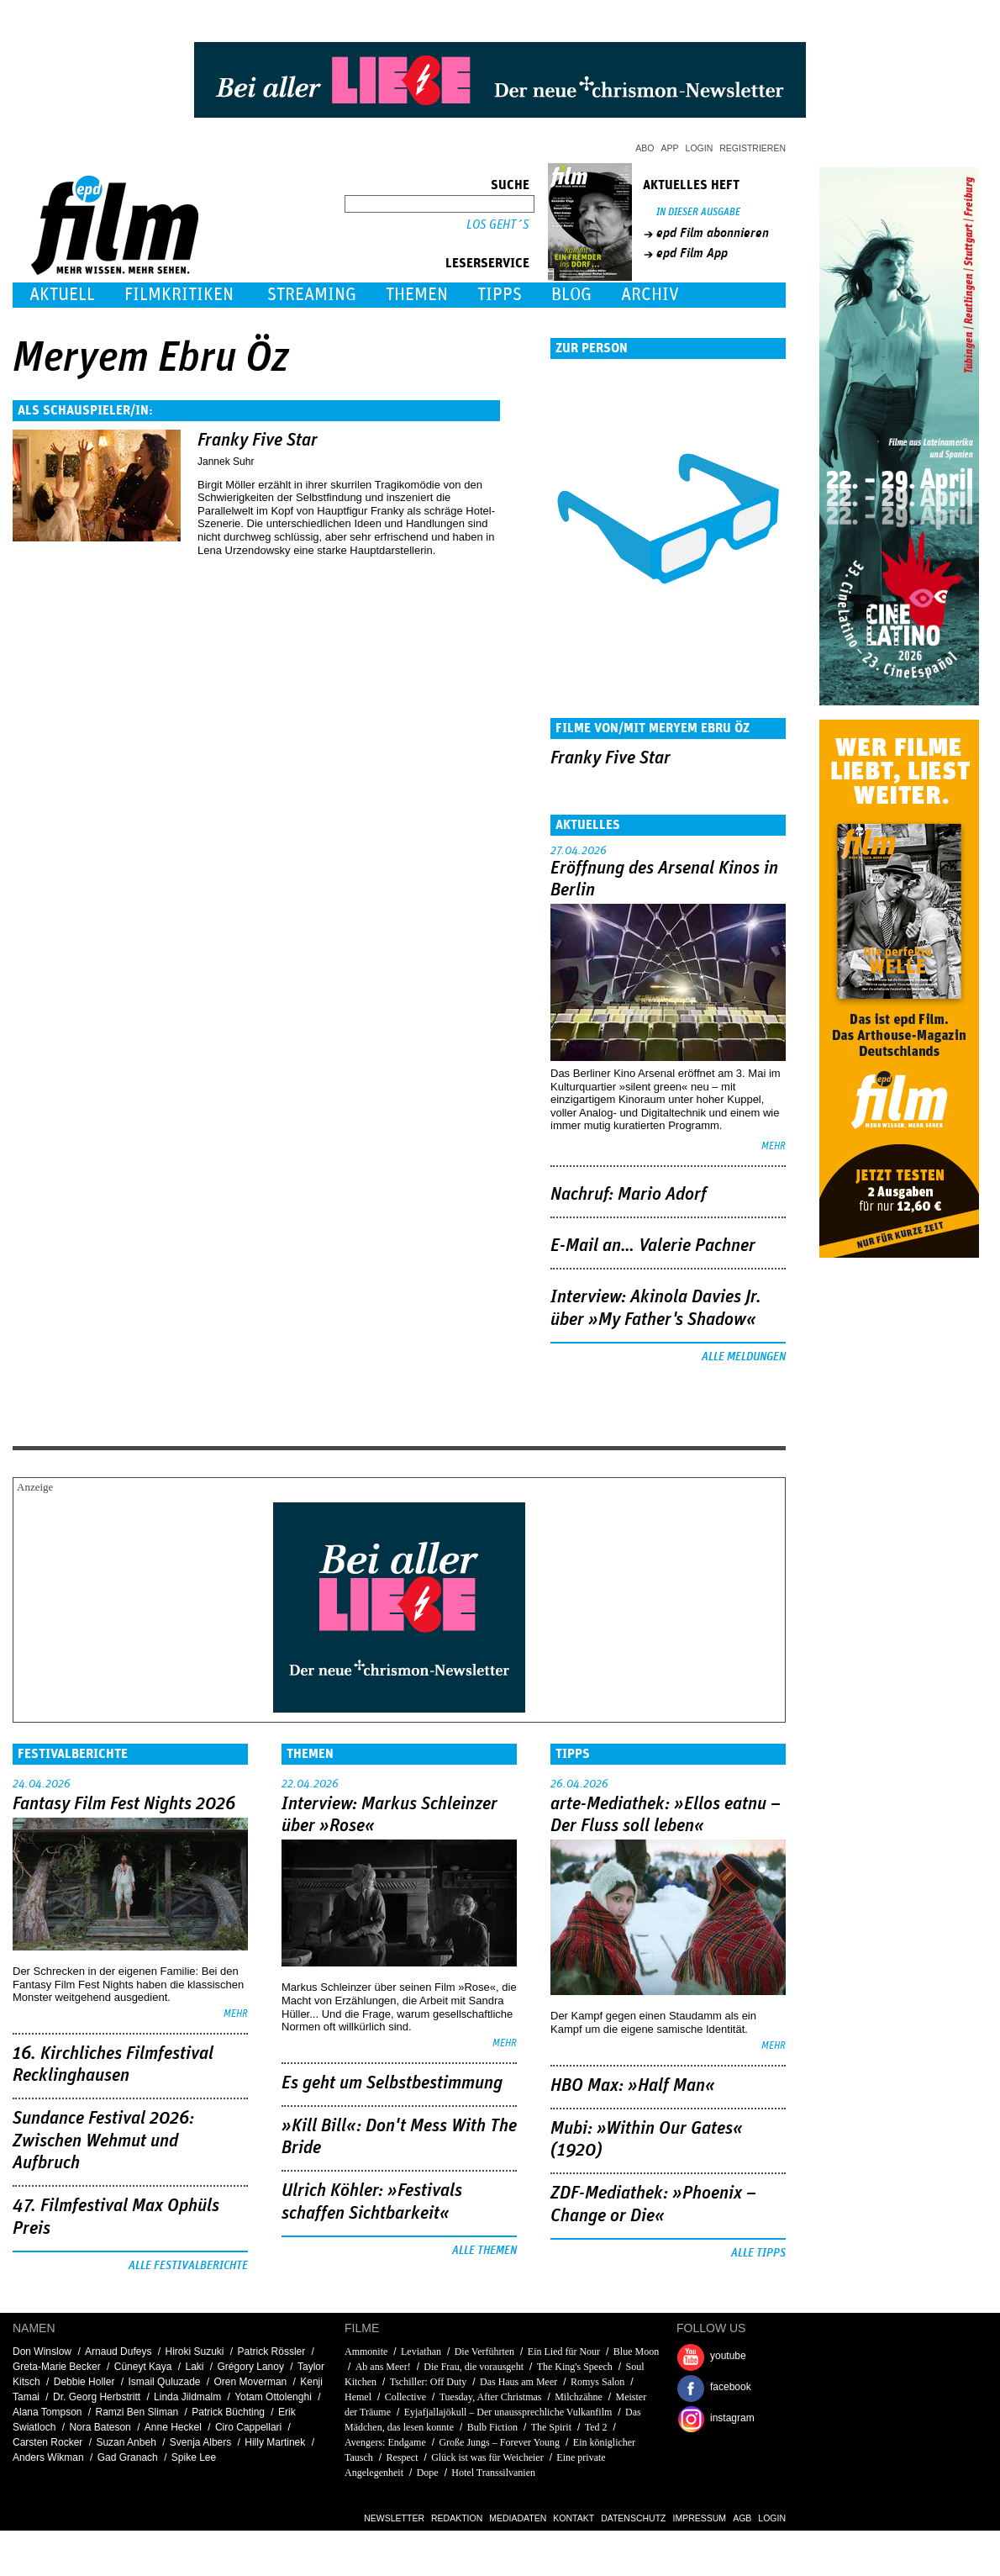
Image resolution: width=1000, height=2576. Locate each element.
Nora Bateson (99, 2427)
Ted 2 (596, 2427)
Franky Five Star (257, 440)
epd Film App (692, 253)
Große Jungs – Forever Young (499, 2442)
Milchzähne (579, 2397)
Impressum (700, 2518)
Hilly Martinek (275, 2442)
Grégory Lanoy (251, 2367)
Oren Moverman (250, 2382)
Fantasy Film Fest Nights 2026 (124, 1804)
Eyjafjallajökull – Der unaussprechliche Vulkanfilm (508, 2412)
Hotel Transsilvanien (493, 2472)
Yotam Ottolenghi (273, 2397)
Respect (402, 2457)
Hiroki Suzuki (194, 2351)
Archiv (650, 295)
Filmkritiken (179, 295)
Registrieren (752, 148)
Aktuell (62, 295)
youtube (728, 2356)
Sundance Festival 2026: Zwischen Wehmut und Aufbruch (103, 2140)
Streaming (311, 295)
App (670, 148)
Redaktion (456, 2518)
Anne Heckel (173, 2427)
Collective (405, 2397)
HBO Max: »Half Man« (632, 2086)
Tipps (499, 295)
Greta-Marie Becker (57, 2367)
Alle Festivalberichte (188, 2266)
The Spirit (551, 2427)
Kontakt (573, 2518)
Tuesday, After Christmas (490, 2397)
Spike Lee (193, 2457)
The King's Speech (575, 2367)
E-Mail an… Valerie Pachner (652, 1246)
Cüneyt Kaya (143, 2367)
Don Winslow (42, 2351)
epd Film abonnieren (712, 233)
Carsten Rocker (47, 2442)
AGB (742, 2518)
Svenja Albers (200, 2442)
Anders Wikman (48, 2457)
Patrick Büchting (228, 2412)
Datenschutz (633, 2518)
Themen (417, 295)
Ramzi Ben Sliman (137, 2412)
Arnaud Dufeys (118, 2351)
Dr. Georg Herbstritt (96, 2397)
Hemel (358, 2397)
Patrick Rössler (272, 2351)
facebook (730, 2387)
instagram (732, 2418)
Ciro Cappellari (248, 2427)
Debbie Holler (84, 2382)
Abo (644, 148)
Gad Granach (127, 2457)
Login (699, 148)
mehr (773, 1146)
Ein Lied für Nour (564, 2351)
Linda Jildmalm (187, 2397)
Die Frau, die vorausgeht (474, 2367)
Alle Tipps (758, 2253)
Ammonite (366, 2351)
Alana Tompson (47, 2412)
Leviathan (421, 2351)
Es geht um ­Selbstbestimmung (392, 2083)
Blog (571, 295)
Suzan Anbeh (125, 2442)
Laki (194, 2367)
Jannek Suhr (225, 461)
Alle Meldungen (744, 1357)
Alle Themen (484, 2251)
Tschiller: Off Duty (428, 2382)
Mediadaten (517, 2518)
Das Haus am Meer (518, 2382)
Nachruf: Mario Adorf (628, 1194)
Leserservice (487, 263)
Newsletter (394, 2518)
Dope (428, 2472)
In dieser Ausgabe (698, 212)
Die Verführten (484, 2351)
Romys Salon (597, 2382)
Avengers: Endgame (385, 2442)
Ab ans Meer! (383, 2367)
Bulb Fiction (492, 2427)
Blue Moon (636, 2351)
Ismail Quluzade (164, 2382)
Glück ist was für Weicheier (487, 2457)
